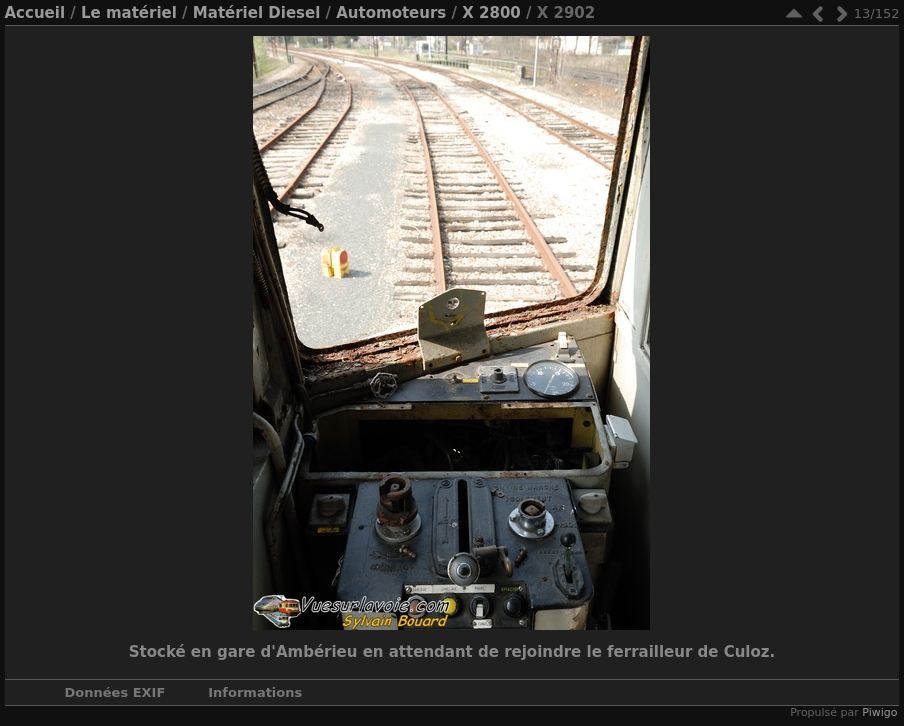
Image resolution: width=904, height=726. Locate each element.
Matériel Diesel (256, 13)
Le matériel (129, 13)
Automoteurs (391, 13)
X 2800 (491, 13)
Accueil (35, 13)
